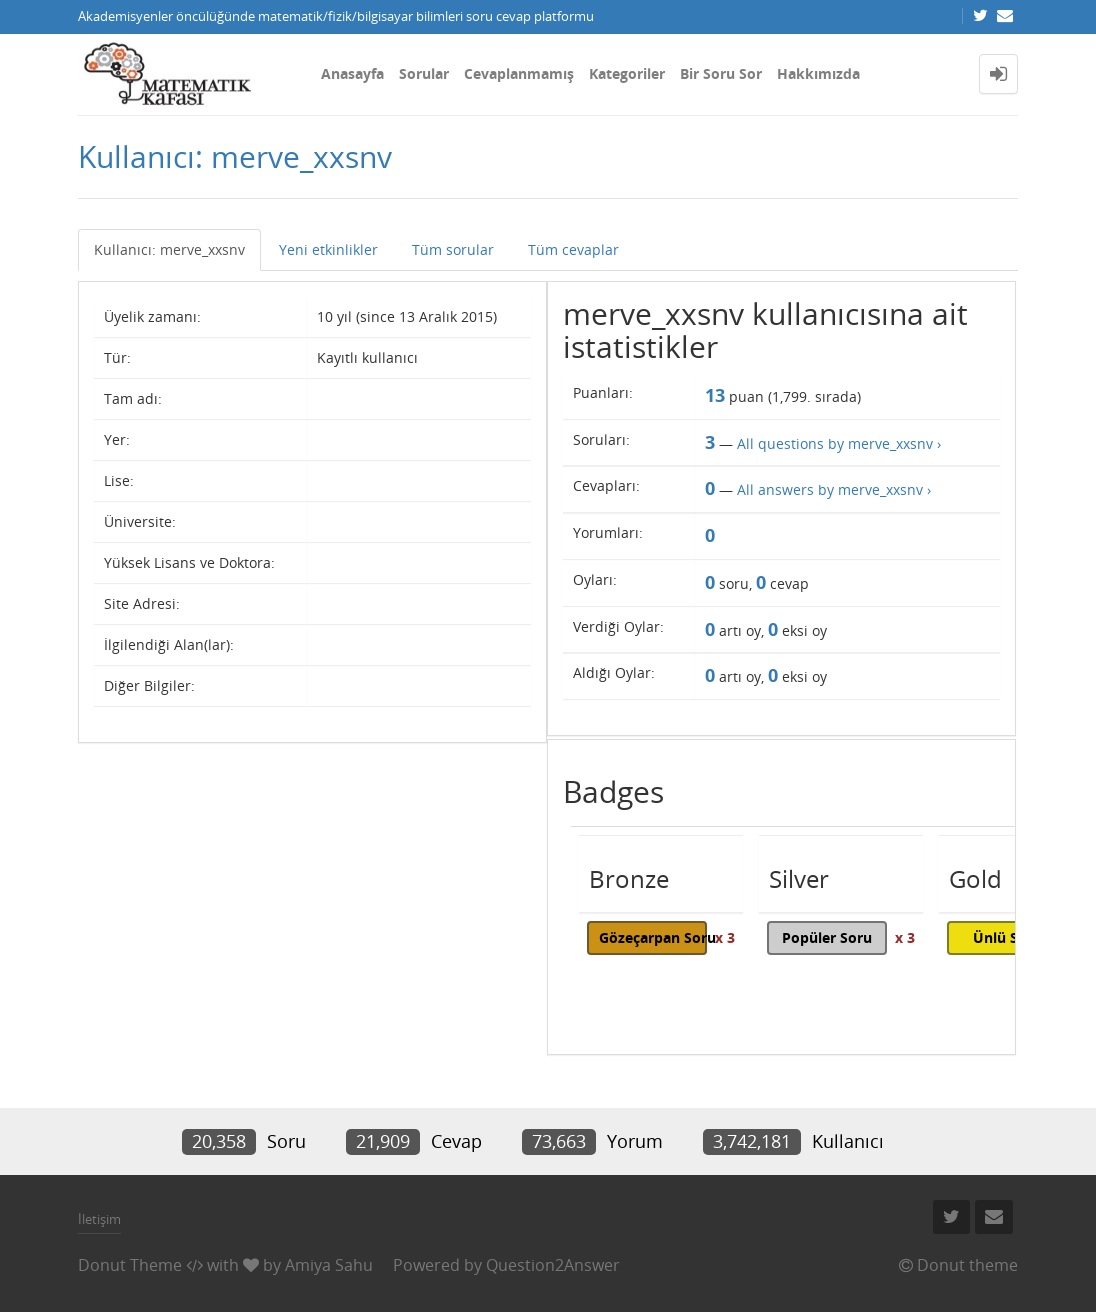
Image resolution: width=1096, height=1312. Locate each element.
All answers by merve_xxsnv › (834, 489)
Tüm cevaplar (573, 249)
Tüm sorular (453, 249)
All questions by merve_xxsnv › (839, 443)
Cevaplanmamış (519, 73)
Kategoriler (627, 73)
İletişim (99, 1219)
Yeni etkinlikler (328, 249)
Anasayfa (352, 73)
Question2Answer (553, 1265)
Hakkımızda (818, 73)
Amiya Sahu (329, 1265)
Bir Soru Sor (721, 73)
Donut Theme (130, 1265)
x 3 (725, 937)
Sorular (424, 73)
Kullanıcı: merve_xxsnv (169, 249)
